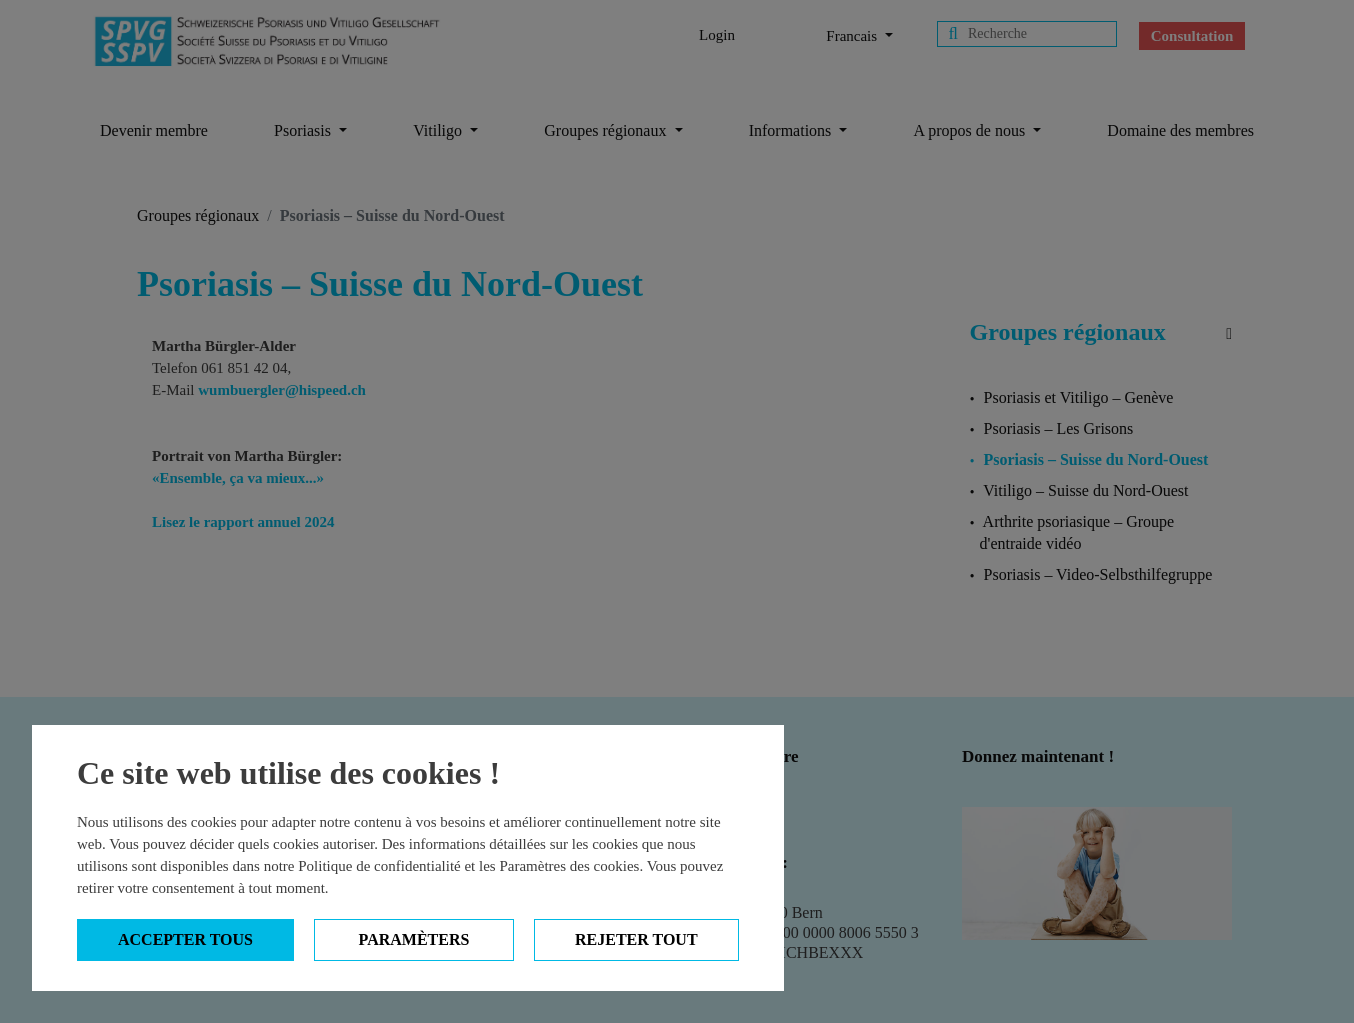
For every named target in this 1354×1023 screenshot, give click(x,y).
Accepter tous (185, 939)
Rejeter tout (636, 939)
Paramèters (414, 939)
